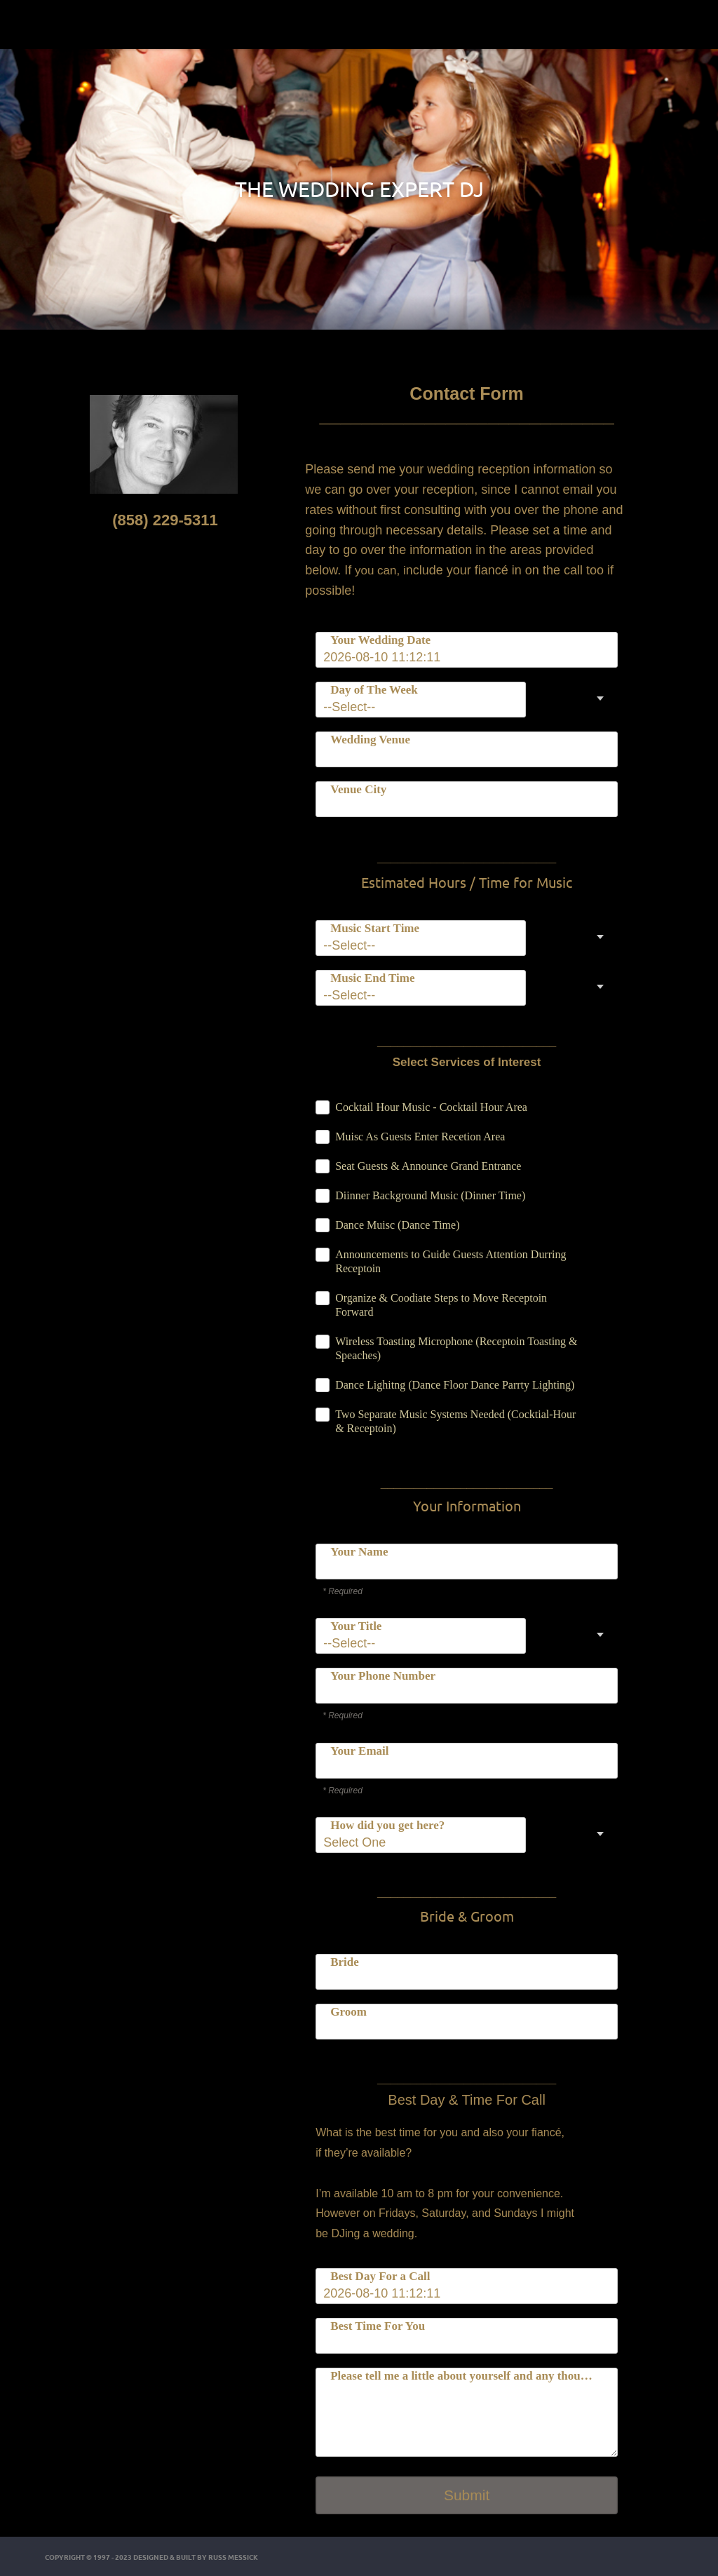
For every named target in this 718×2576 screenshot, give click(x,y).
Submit (466, 2495)
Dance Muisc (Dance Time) (397, 1225)
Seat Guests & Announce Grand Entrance (428, 1166)
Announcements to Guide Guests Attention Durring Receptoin (450, 1261)
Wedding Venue (370, 739)
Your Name (359, 1551)
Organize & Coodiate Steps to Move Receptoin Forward (441, 1305)
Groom (348, 2011)
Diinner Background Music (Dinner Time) (430, 1195)
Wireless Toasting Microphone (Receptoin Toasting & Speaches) (456, 1348)
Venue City (358, 789)
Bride (344, 1962)
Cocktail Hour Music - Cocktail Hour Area (431, 1107)
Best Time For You (377, 2326)
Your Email (359, 1751)
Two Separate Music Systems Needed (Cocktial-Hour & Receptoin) (455, 1421)
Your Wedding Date (380, 640)
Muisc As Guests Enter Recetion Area (420, 1136)
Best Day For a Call (380, 2276)
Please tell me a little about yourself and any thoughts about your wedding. (464, 2375)
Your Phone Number (382, 1676)
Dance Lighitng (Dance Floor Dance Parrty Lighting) (454, 1385)
